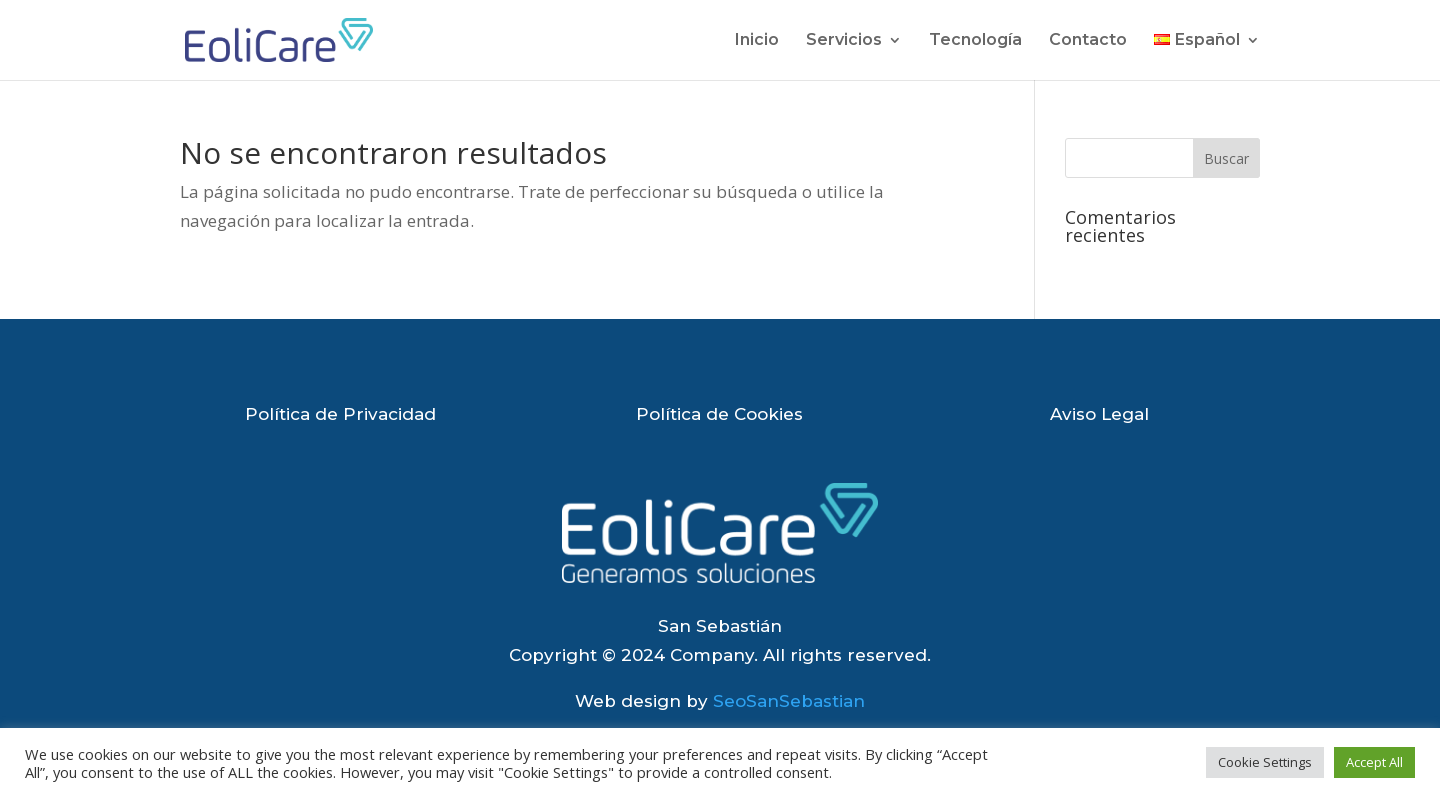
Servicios (844, 41)
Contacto (1088, 41)
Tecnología (975, 41)
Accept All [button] (1374, 762)
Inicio (757, 41)
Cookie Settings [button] (1265, 762)
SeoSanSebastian (789, 701)
